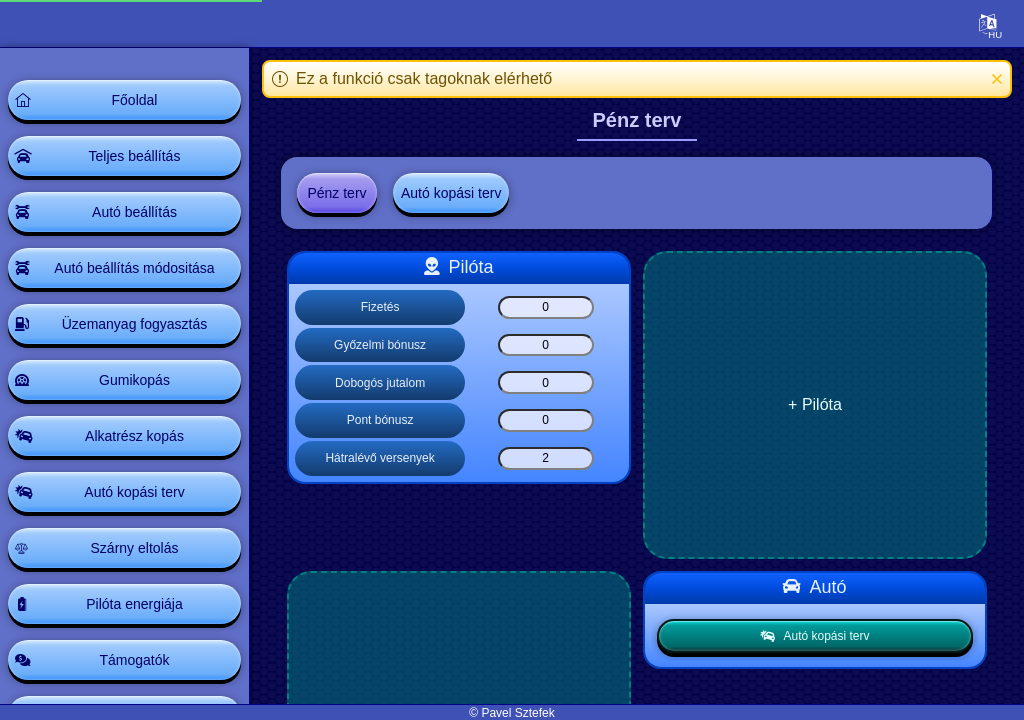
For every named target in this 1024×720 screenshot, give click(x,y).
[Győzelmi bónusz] (546, 345)
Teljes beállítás (135, 156)
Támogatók (134, 660)
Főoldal (135, 100)
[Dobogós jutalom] (546, 382)
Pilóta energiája (134, 604)
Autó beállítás (134, 212)
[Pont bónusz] (546, 420)
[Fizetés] (546, 307)
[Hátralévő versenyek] (546, 458)
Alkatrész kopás (134, 436)
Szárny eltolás (135, 548)
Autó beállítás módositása (134, 268)
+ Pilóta (815, 404)
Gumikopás (134, 380)
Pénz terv (336, 193)
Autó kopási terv (134, 492)
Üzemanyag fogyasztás (135, 324)
